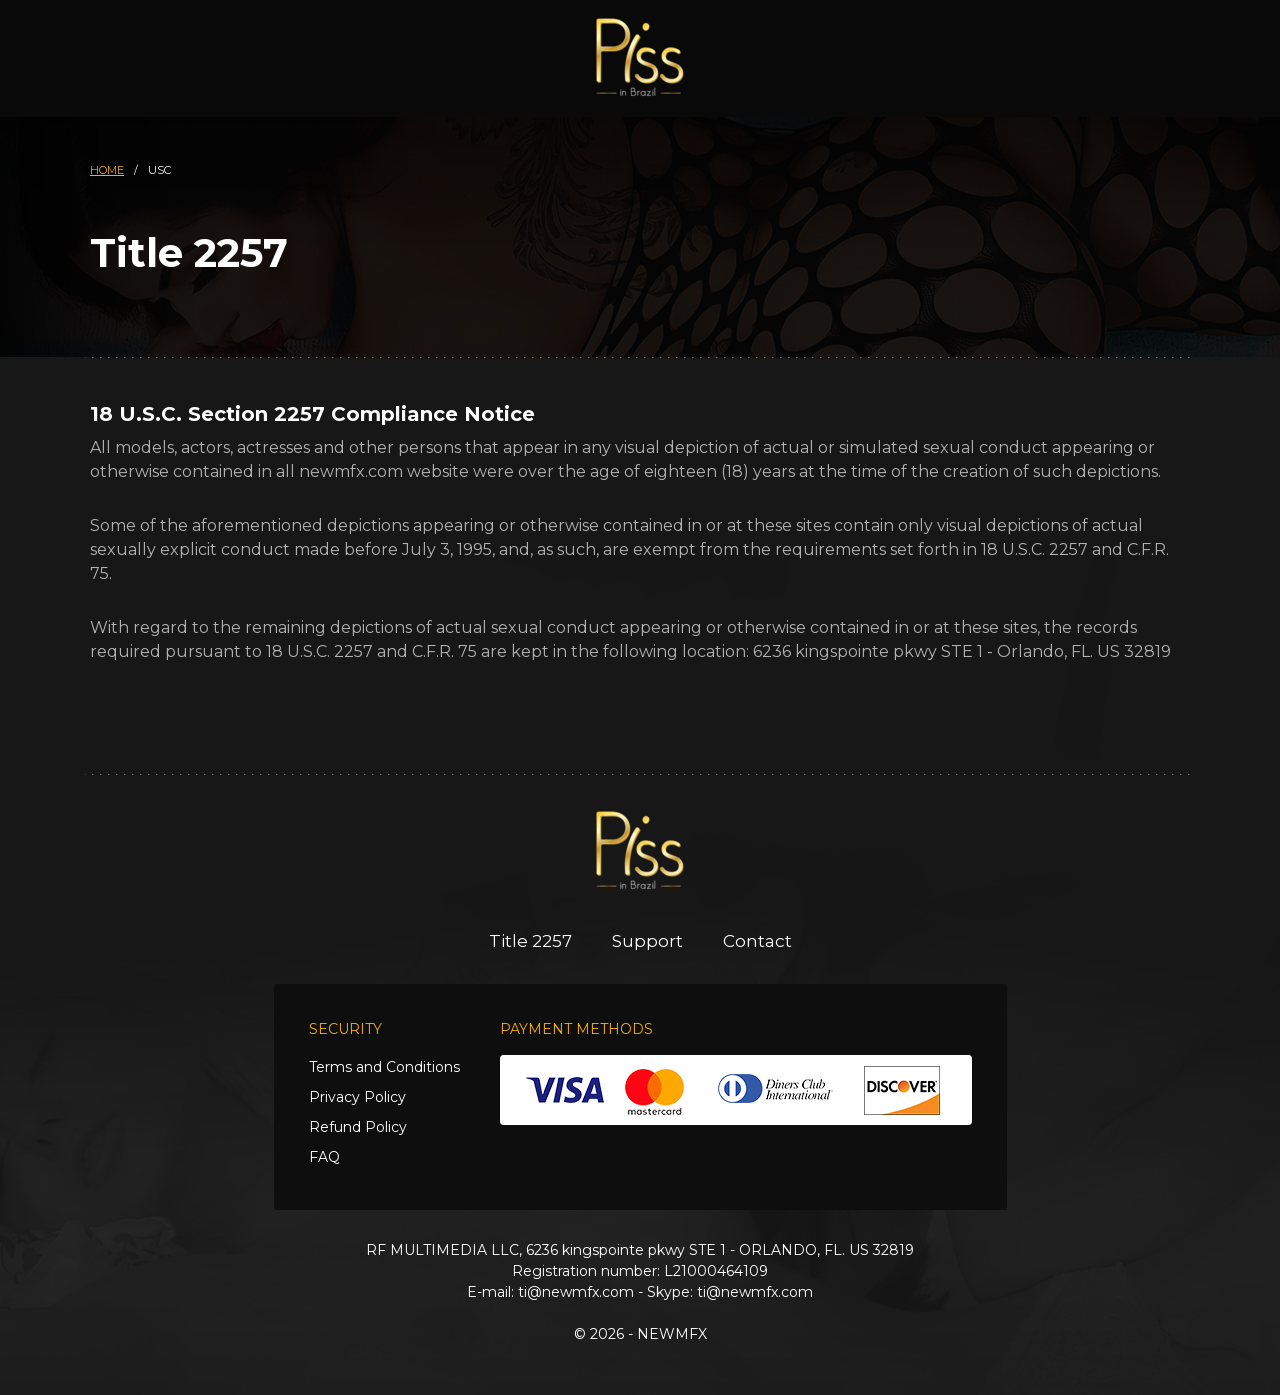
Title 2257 (530, 941)
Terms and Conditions (384, 1067)
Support (647, 941)
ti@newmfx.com (576, 1292)
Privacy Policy (357, 1097)
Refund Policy (358, 1127)
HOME (107, 170)
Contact (757, 941)
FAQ (324, 1157)
